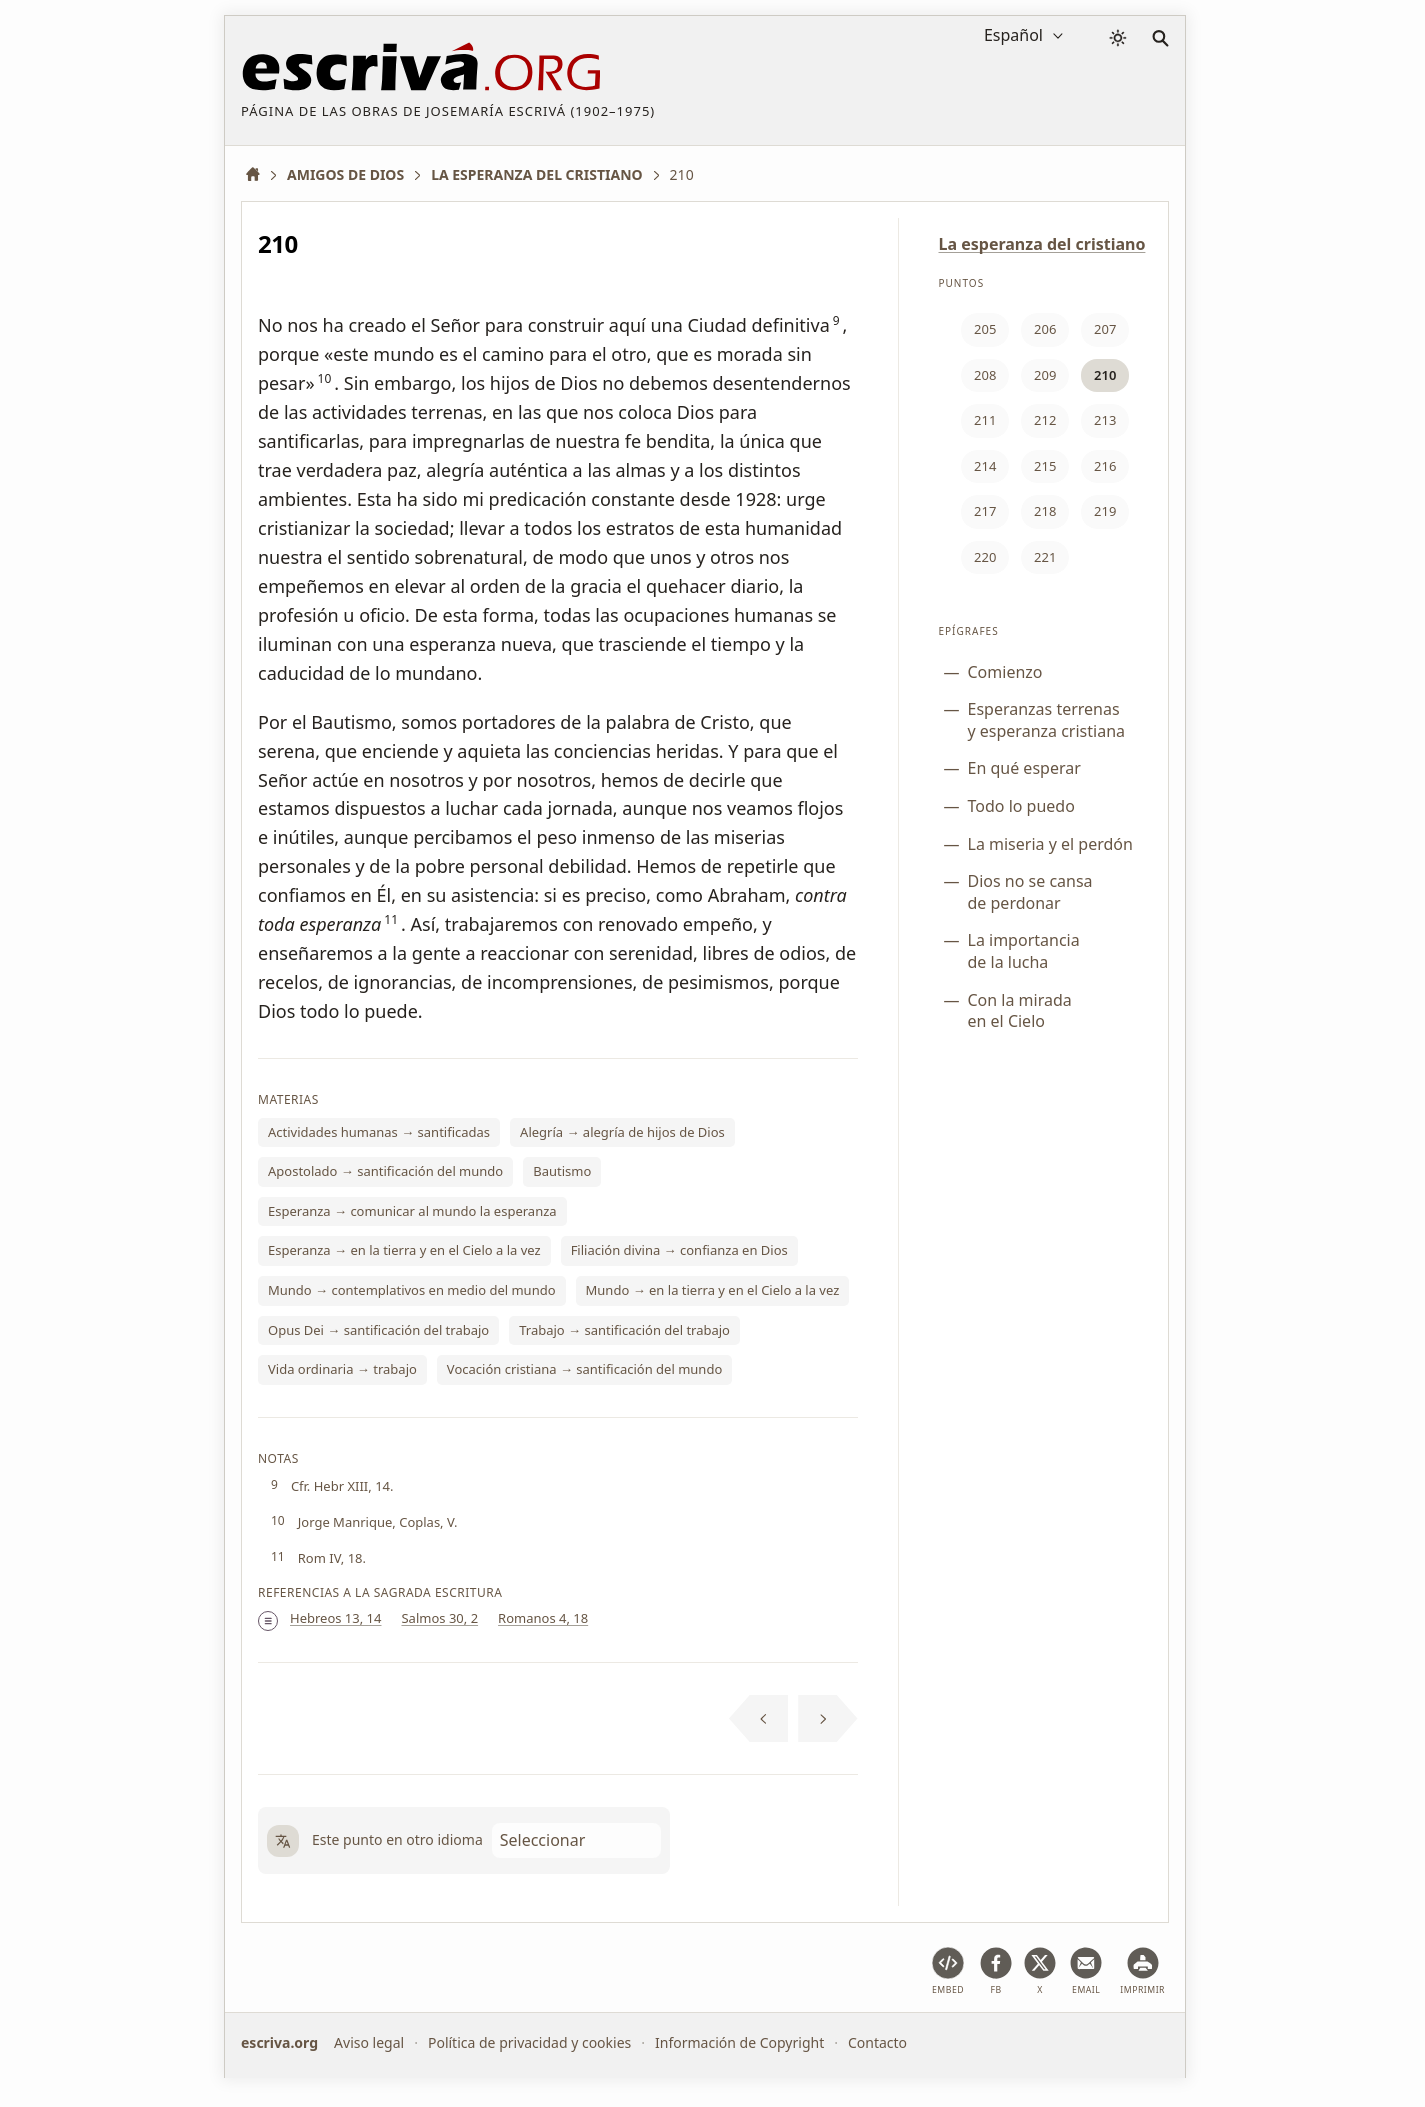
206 (1045, 329)
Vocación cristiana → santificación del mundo (584, 1369)
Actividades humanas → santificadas (379, 1132)
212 (1045, 420)
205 (985, 329)
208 (985, 375)
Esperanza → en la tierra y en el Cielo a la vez (404, 1250)
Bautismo (562, 1171)
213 (1105, 420)
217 (985, 511)
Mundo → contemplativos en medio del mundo (412, 1290)
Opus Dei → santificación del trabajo (378, 1330)
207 (1105, 329)
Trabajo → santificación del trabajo (624, 1330)
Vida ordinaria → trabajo (342, 1369)
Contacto (877, 2042)
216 (1105, 466)
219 (1105, 511)
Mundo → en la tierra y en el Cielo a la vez (713, 1290)
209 (1045, 375)
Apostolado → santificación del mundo (385, 1171)
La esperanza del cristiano (1042, 244)
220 (985, 557)
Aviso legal (369, 2042)
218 (1045, 511)
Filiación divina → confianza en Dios (679, 1250)
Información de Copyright (739, 2042)
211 (985, 420)
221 (1045, 557)
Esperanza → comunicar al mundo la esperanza (412, 1211)
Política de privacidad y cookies (529, 2042)
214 (985, 466)
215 (1045, 466)
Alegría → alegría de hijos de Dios (622, 1132)
